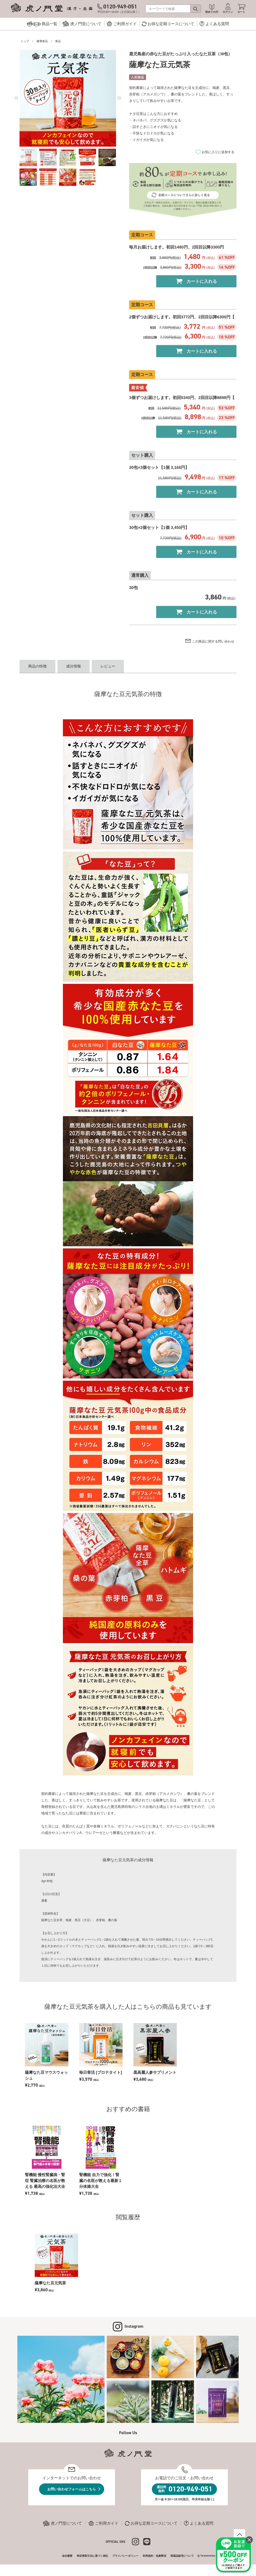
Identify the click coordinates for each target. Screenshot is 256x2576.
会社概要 (67, 2555)
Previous (16, 98)
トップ (25, 41)
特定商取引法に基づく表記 (92, 2555)
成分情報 (73, 666)
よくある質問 (198, 2523)
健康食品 (42, 41)
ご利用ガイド (103, 2523)
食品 (58, 41)
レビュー (107, 666)
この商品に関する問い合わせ (213, 641)
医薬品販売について (182, 2555)
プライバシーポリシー (125, 2555)
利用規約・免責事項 (154, 2555)
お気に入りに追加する (214, 152)
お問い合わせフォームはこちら (71, 2489)
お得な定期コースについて (151, 2523)
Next (119, 98)
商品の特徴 (37, 666)
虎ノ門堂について (62, 2523)
